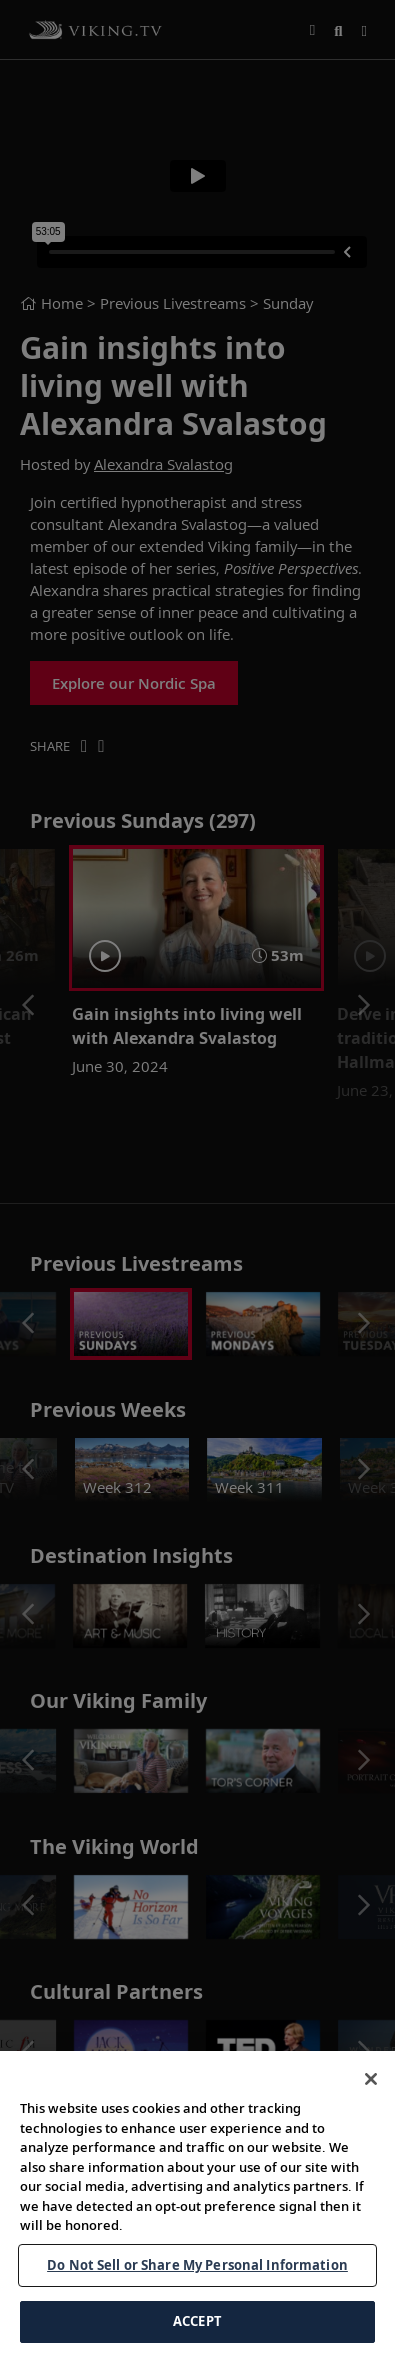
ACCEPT (197, 2321)
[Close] (371, 2079)
